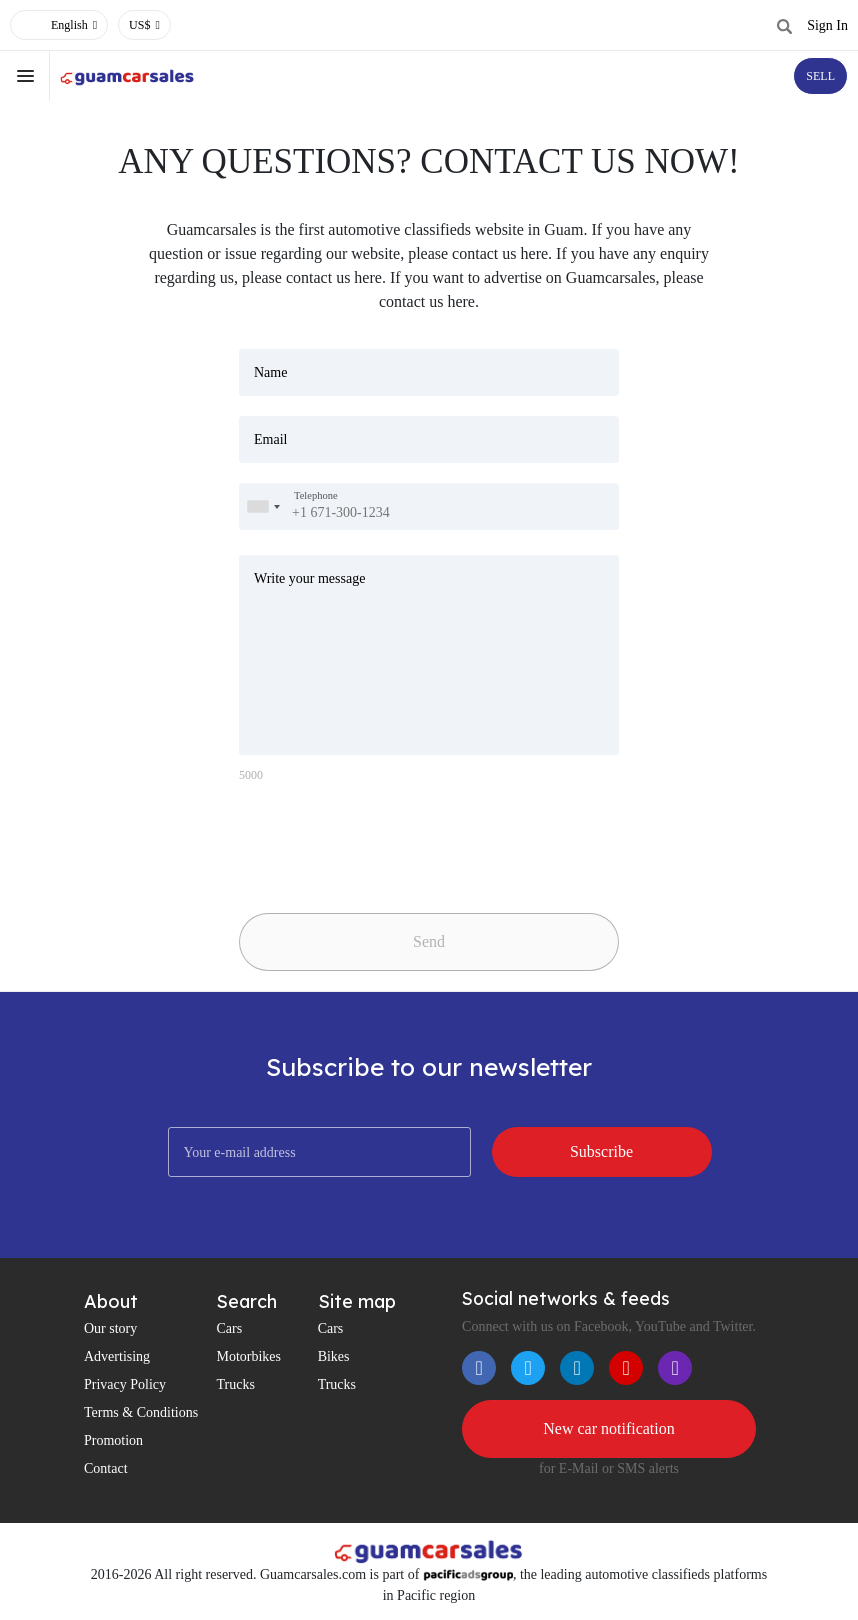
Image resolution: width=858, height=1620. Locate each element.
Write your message (309, 578)
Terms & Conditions (141, 1412)
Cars (229, 1328)
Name (270, 372)
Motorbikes (248, 1356)
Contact (106, 1468)
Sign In (827, 25)
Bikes (334, 1356)
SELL (820, 76)
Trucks (235, 1384)
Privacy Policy (125, 1384)
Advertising (117, 1356)
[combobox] (263, 506)
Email (270, 439)
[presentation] (379, 840)
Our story (110, 1328)
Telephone (316, 495)
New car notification (609, 1428)
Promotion (113, 1440)
